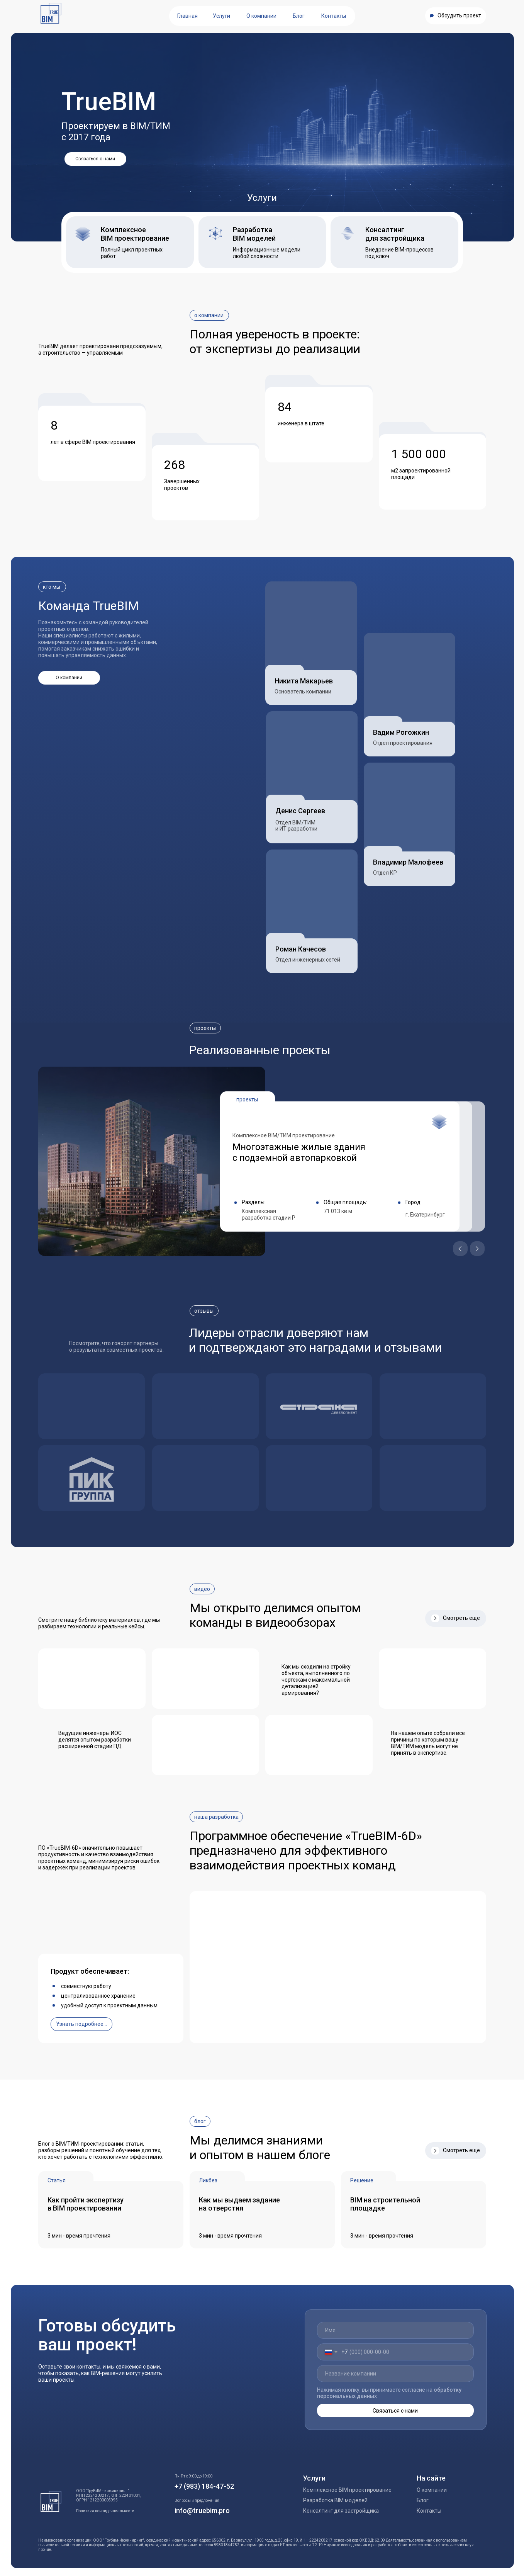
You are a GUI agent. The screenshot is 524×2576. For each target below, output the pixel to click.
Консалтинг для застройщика (341, 2511)
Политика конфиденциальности (105, 2511)
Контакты (429, 2511)
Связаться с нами (395, 2411)
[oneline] (395, 2373)
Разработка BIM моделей (335, 2500)
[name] (395, 2330)
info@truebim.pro (202, 2510)
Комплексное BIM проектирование (347, 2490)
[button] (455, 15)
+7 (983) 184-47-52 (204, 2486)
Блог (423, 2500)
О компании (432, 2490)
